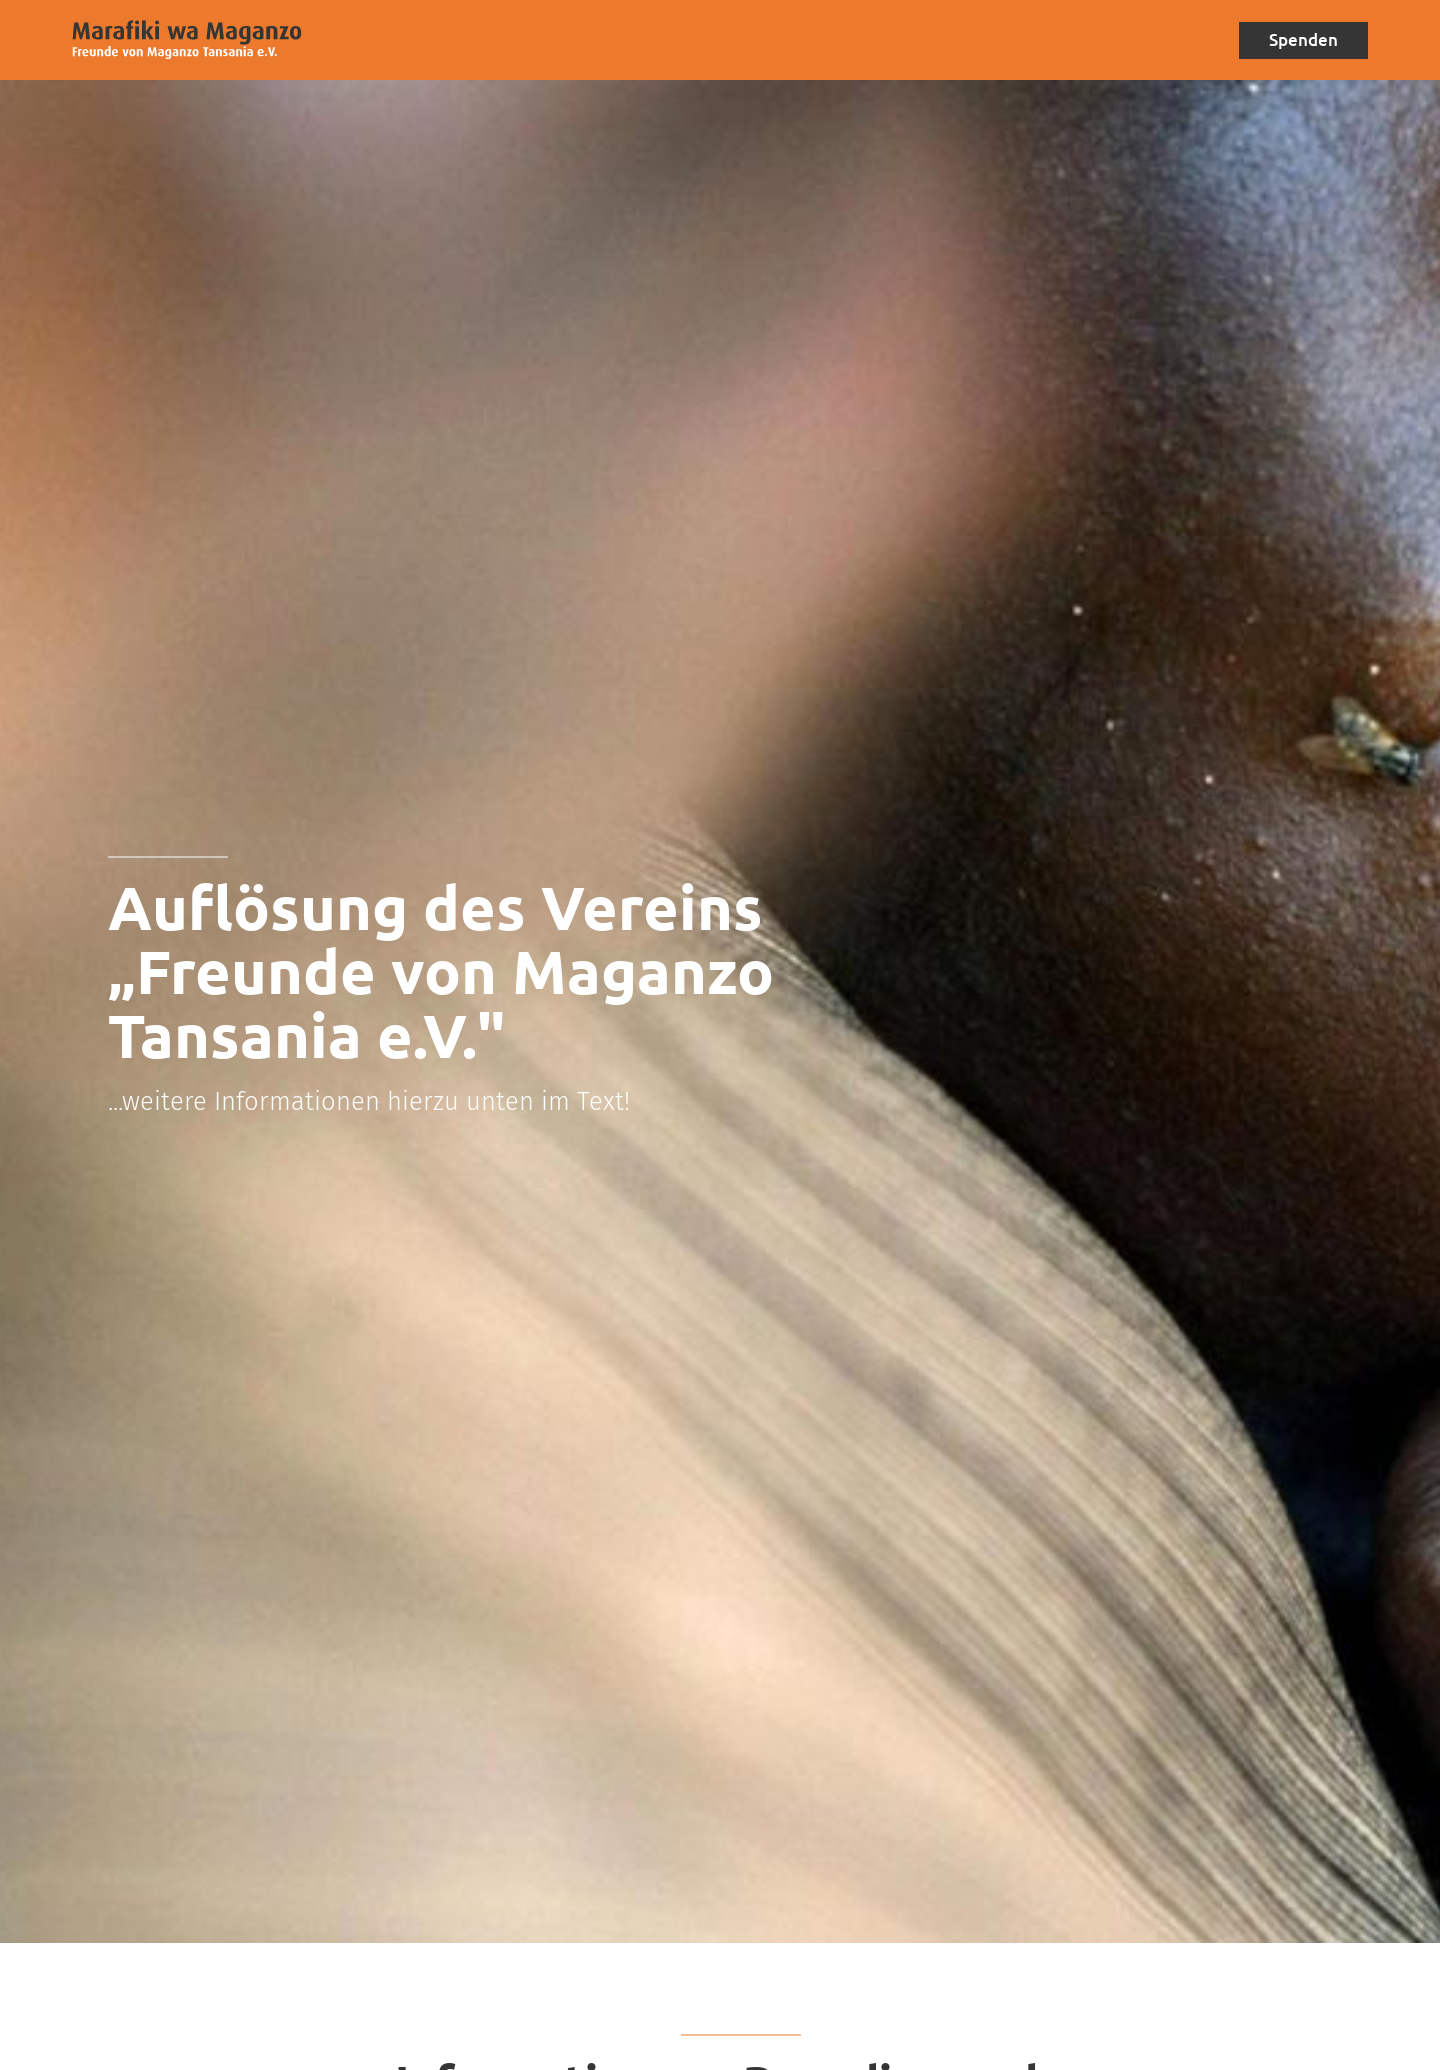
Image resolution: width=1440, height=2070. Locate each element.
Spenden (1300, 40)
